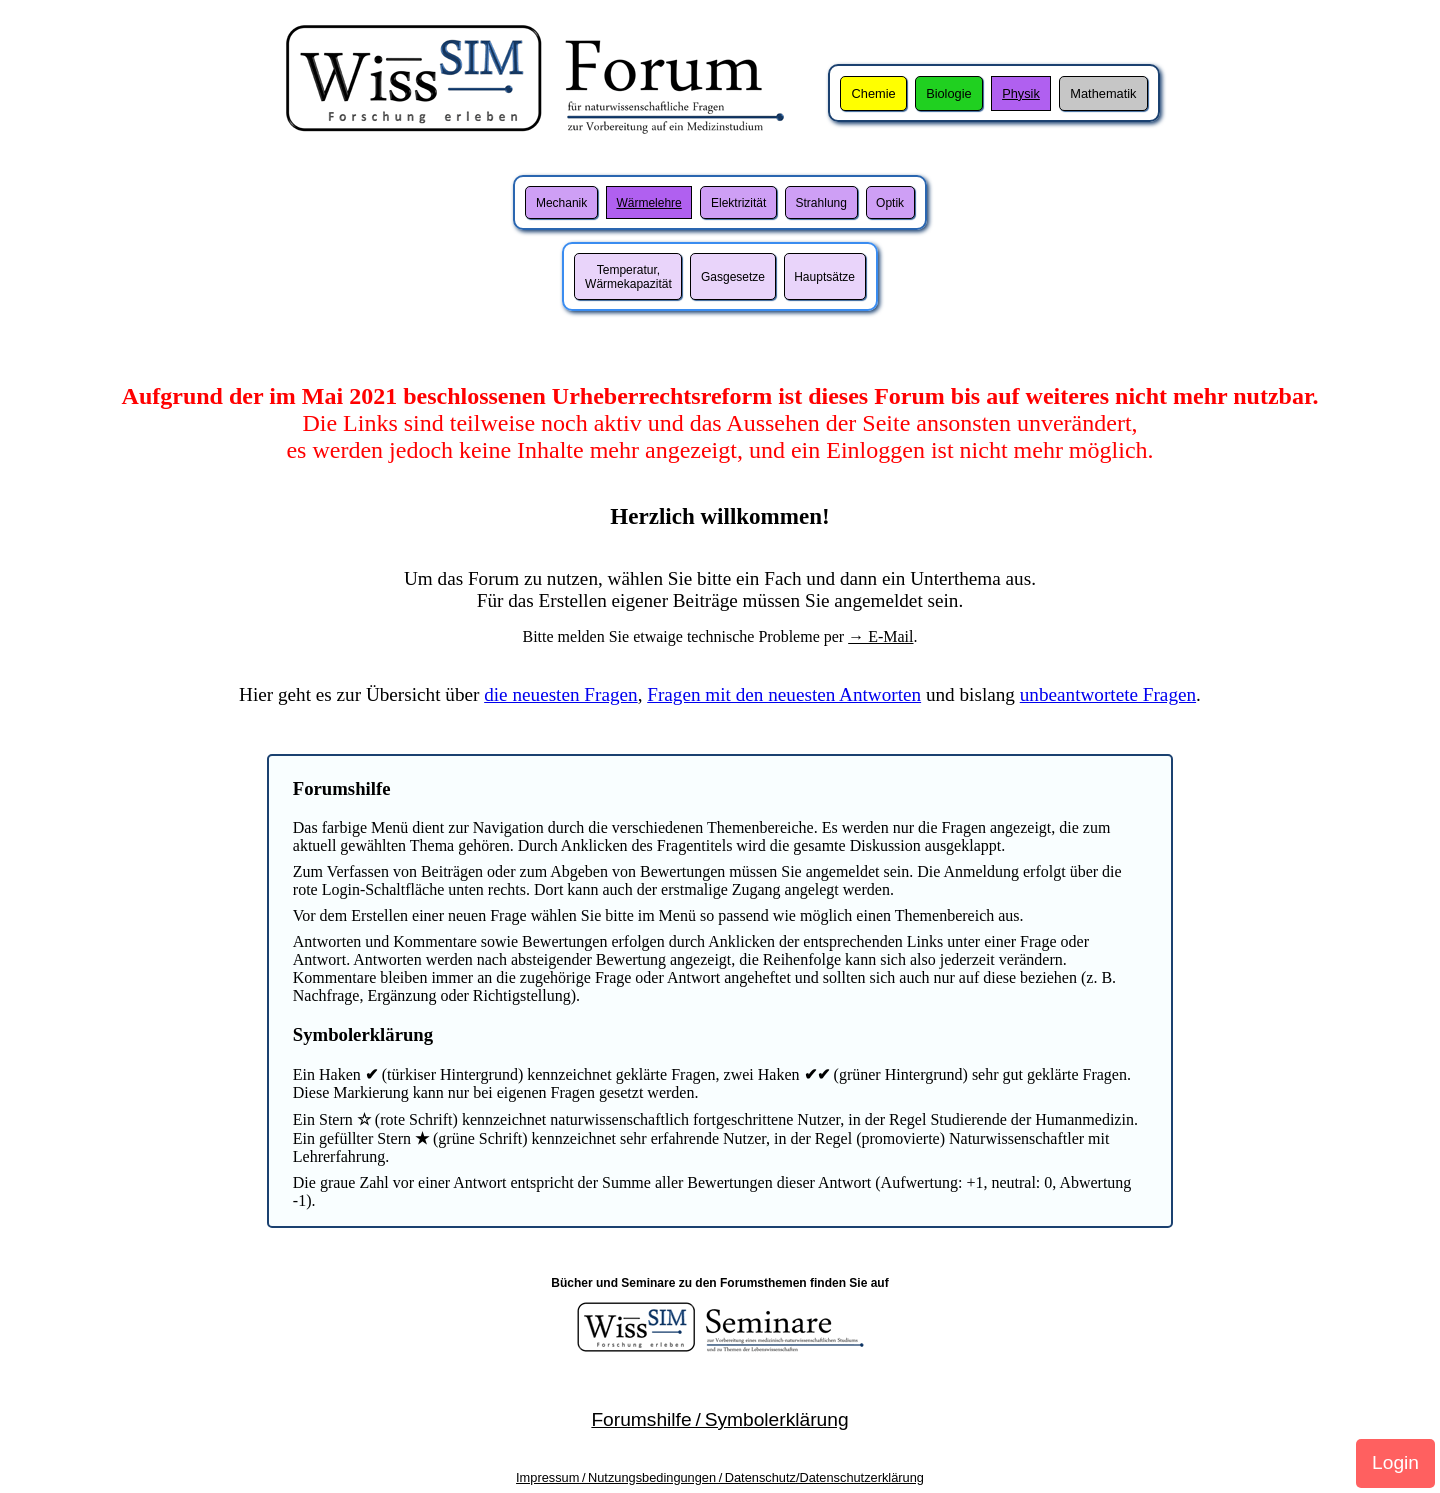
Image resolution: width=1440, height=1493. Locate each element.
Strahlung (821, 203)
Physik (1021, 93)
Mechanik (561, 203)
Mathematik (1103, 93)
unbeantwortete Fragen (1108, 694)
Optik (890, 203)
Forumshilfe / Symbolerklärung (719, 1419)
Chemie (874, 93)
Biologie (949, 93)
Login (1395, 1462)
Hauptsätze (824, 277)
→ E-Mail (880, 636)
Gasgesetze (733, 277)
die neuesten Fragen (560, 694)
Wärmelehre (648, 203)
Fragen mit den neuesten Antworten (784, 694)
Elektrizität (738, 203)
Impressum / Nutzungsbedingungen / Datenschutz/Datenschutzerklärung (720, 1477)
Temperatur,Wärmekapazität (628, 277)
